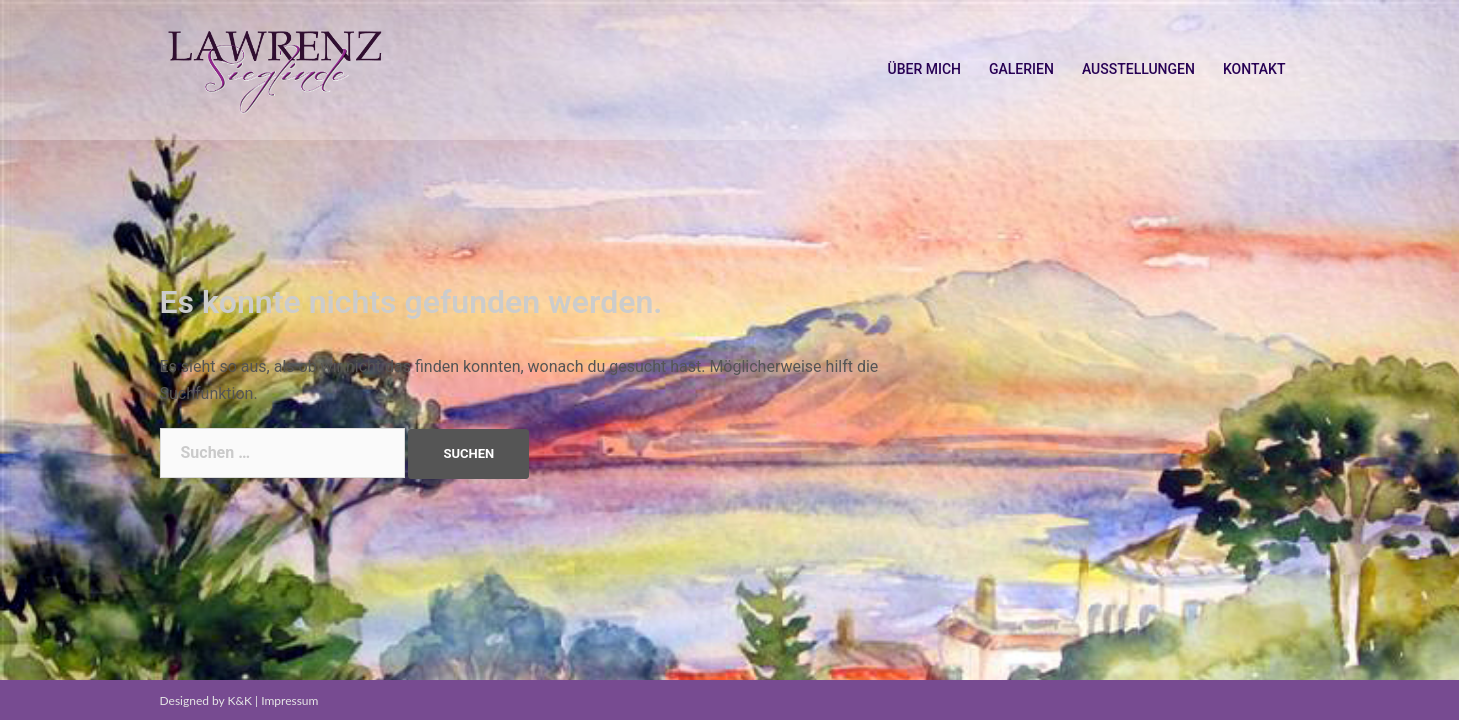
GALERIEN (1021, 69)
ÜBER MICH (924, 69)
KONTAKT (1254, 69)
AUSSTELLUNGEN (1138, 69)
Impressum (289, 700)
